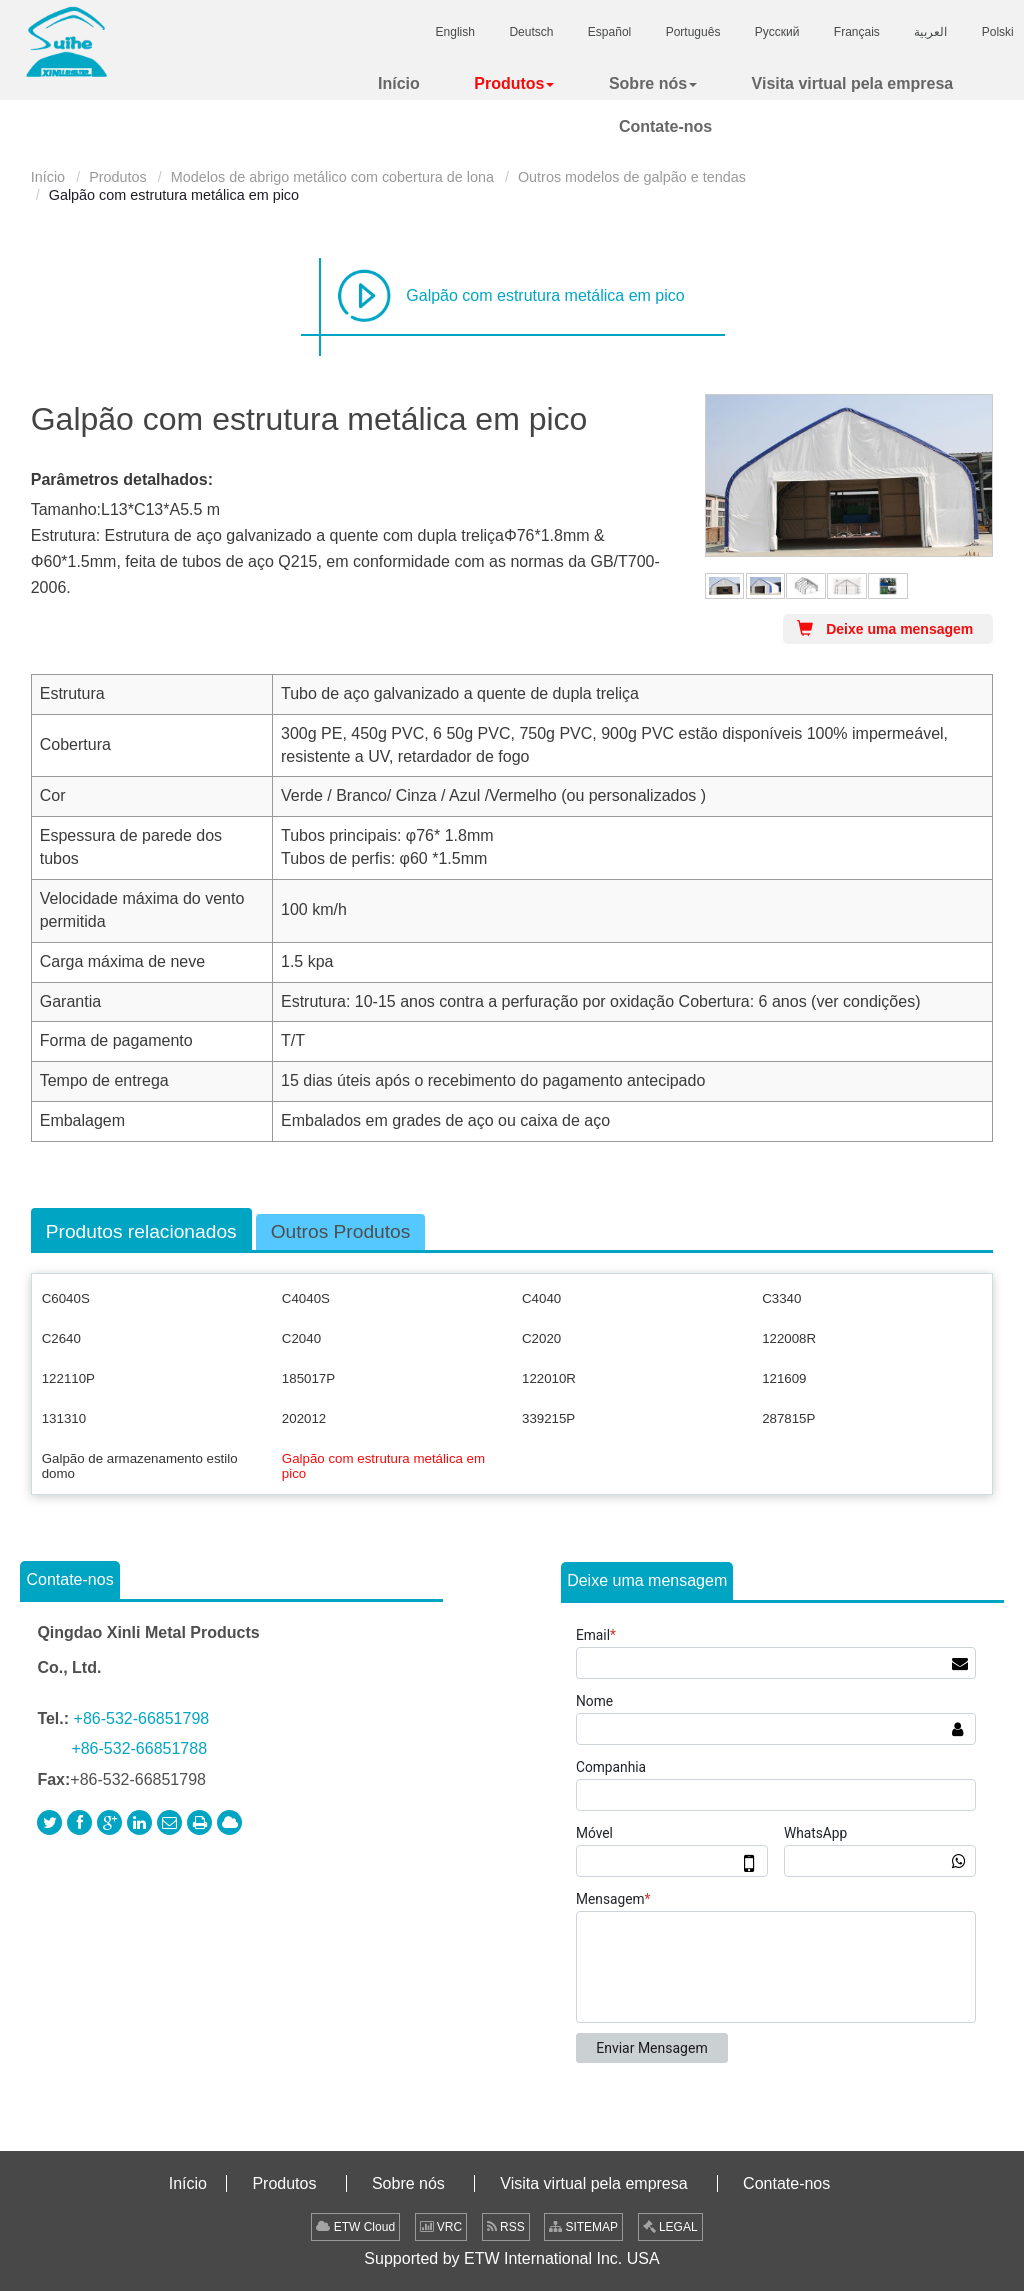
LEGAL (670, 2227)
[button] (514, 83)
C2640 (61, 1338)
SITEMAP (583, 2227)
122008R (789, 1338)
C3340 (781, 1298)
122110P (68, 1378)
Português (693, 32)
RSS (506, 2227)
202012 (304, 1418)
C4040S (306, 1298)
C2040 (301, 1338)
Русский (777, 32)
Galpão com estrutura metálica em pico (545, 295)
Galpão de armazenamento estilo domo (140, 1466)
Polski (998, 32)
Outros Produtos (341, 1231)
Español (609, 32)
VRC (441, 2227)
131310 (64, 1418)
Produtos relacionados (141, 1231)
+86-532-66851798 (142, 1718)
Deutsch (531, 32)
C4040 (541, 1298)
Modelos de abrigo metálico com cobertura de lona (332, 177)
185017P (308, 1378)
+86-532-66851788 (139, 1748)
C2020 (541, 1338)
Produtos (118, 177)
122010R (549, 1378)
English (455, 32)
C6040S (66, 1298)
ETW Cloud (355, 2227)
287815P (788, 1418)
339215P (548, 1418)
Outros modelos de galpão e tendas (632, 177)
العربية (930, 32)
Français (857, 32)
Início (48, 177)
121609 (784, 1378)
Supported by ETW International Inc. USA (511, 2258)
